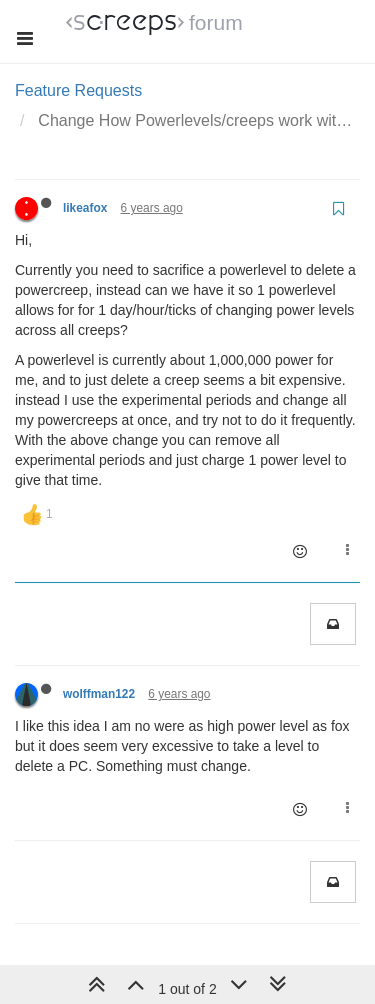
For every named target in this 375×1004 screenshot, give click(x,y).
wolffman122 (99, 694)
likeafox (85, 208)
